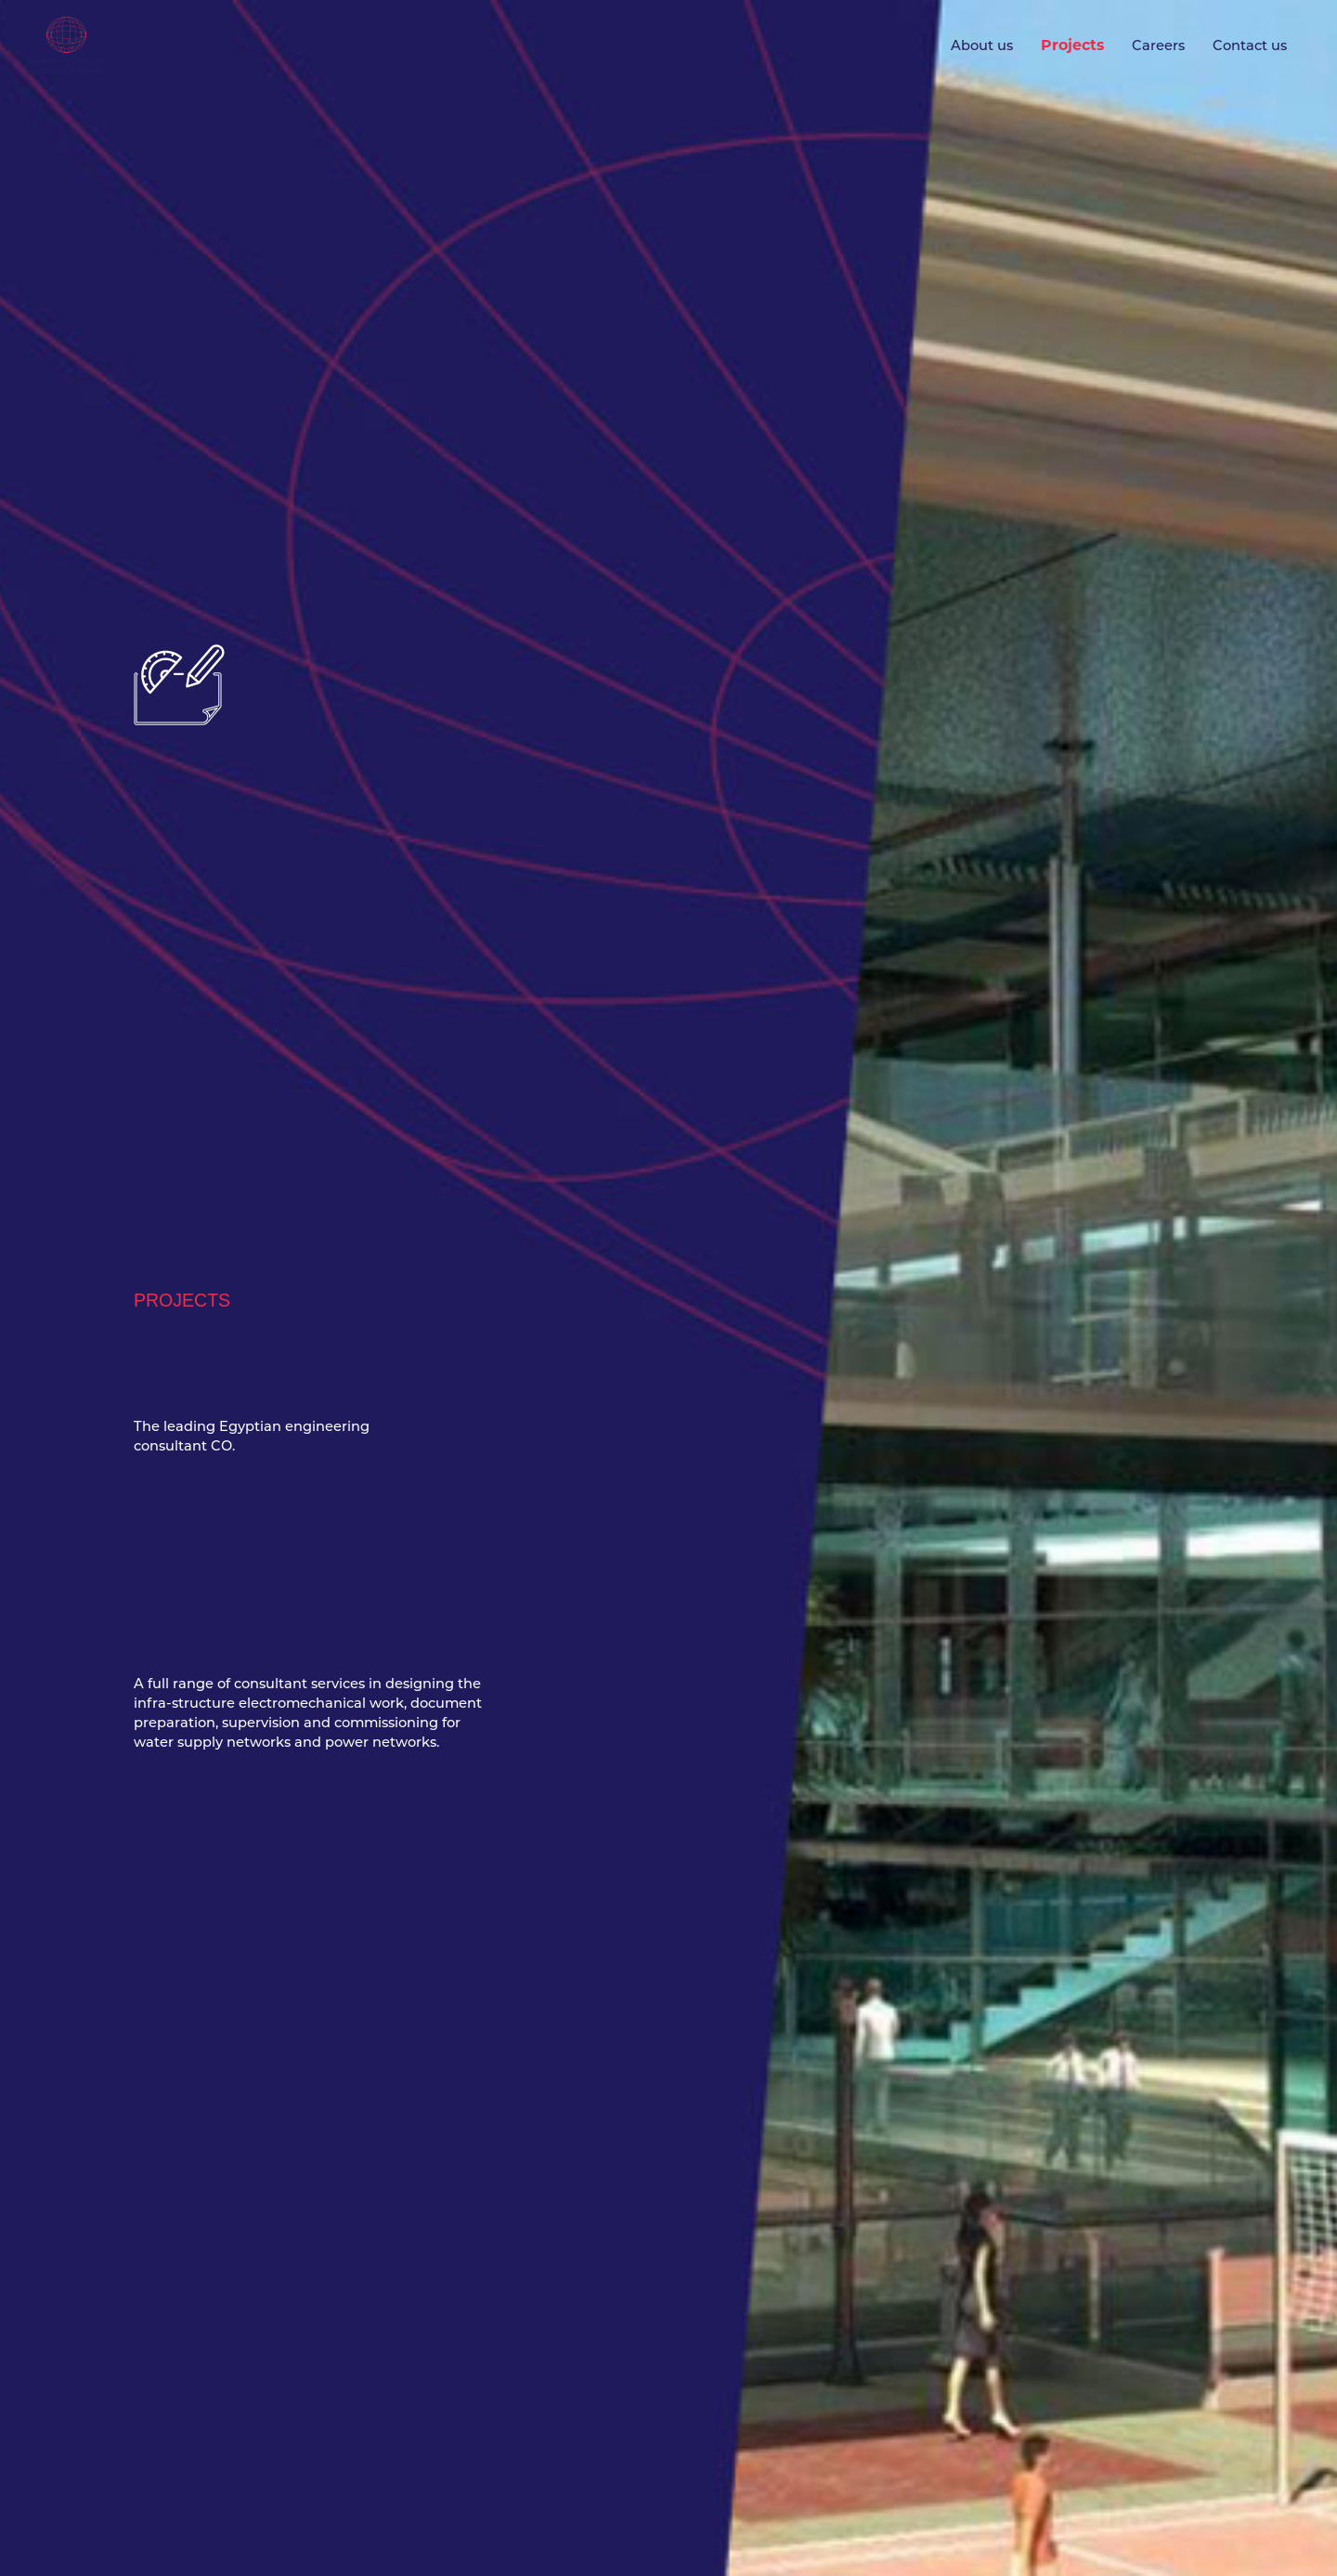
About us (982, 45)
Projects (1072, 45)
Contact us (1250, 45)
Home (902, 45)
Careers (1158, 45)
